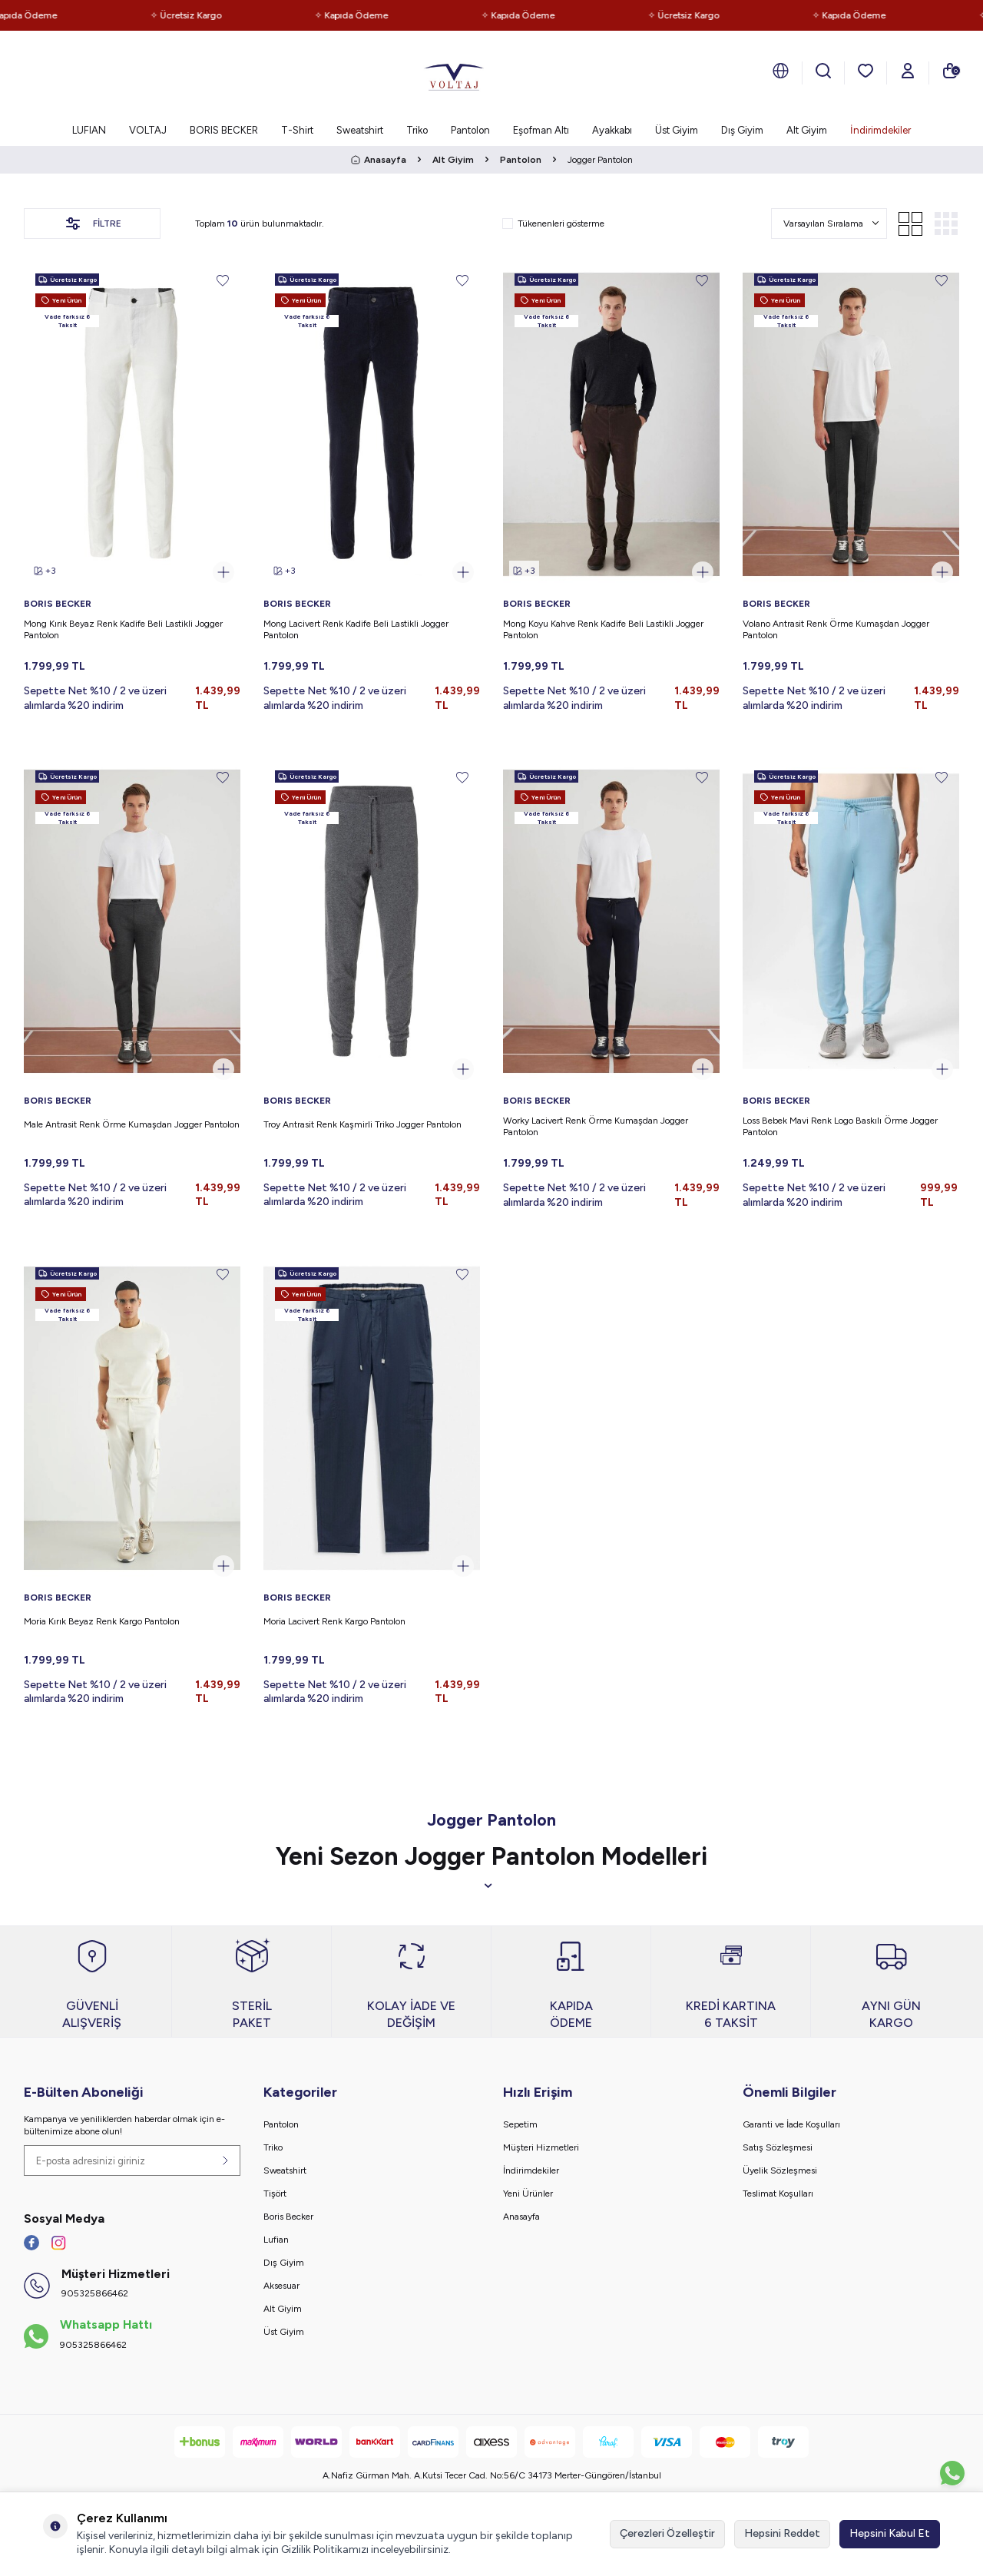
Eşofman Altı (541, 130)
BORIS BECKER (224, 130)
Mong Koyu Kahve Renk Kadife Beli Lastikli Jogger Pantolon (603, 629)
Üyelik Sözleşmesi (780, 2170)
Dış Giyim (742, 130)
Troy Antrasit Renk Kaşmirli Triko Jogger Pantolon (362, 1124)
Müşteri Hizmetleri (541, 2147)
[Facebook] (31, 2242)
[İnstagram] (58, 2242)
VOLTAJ (148, 130)
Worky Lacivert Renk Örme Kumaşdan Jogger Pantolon (595, 1126)
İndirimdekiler (880, 130)
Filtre (92, 223)
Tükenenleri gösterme (553, 223)
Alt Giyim (806, 130)
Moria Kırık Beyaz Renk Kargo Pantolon (102, 1621)
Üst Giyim (676, 130)
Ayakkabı (612, 130)
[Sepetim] (950, 70)
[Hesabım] (908, 70)
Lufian (276, 2239)
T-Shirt (297, 130)
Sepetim (520, 2124)
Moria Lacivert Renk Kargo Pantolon (334, 1621)
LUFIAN (89, 130)
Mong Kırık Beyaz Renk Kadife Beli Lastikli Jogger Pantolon (123, 629)
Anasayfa (378, 159)
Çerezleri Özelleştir (667, 2533)
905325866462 (94, 2293)
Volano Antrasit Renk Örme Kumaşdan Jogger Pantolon (836, 629)
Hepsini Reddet (782, 2533)
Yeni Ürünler (528, 2193)
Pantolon (470, 130)
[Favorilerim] (865, 70)
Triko (417, 130)
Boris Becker (288, 2216)
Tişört (274, 2193)
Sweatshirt (359, 130)
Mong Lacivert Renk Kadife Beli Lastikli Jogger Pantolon (355, 629)
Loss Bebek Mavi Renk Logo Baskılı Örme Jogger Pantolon (840, 1126)
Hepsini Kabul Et (889, 2533)
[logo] (454, 73)
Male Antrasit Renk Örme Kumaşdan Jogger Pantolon (132, 1124)
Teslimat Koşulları (778, 2193)
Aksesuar (281, 2285)
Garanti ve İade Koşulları (791, 2124)
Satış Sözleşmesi (778, 2147)
